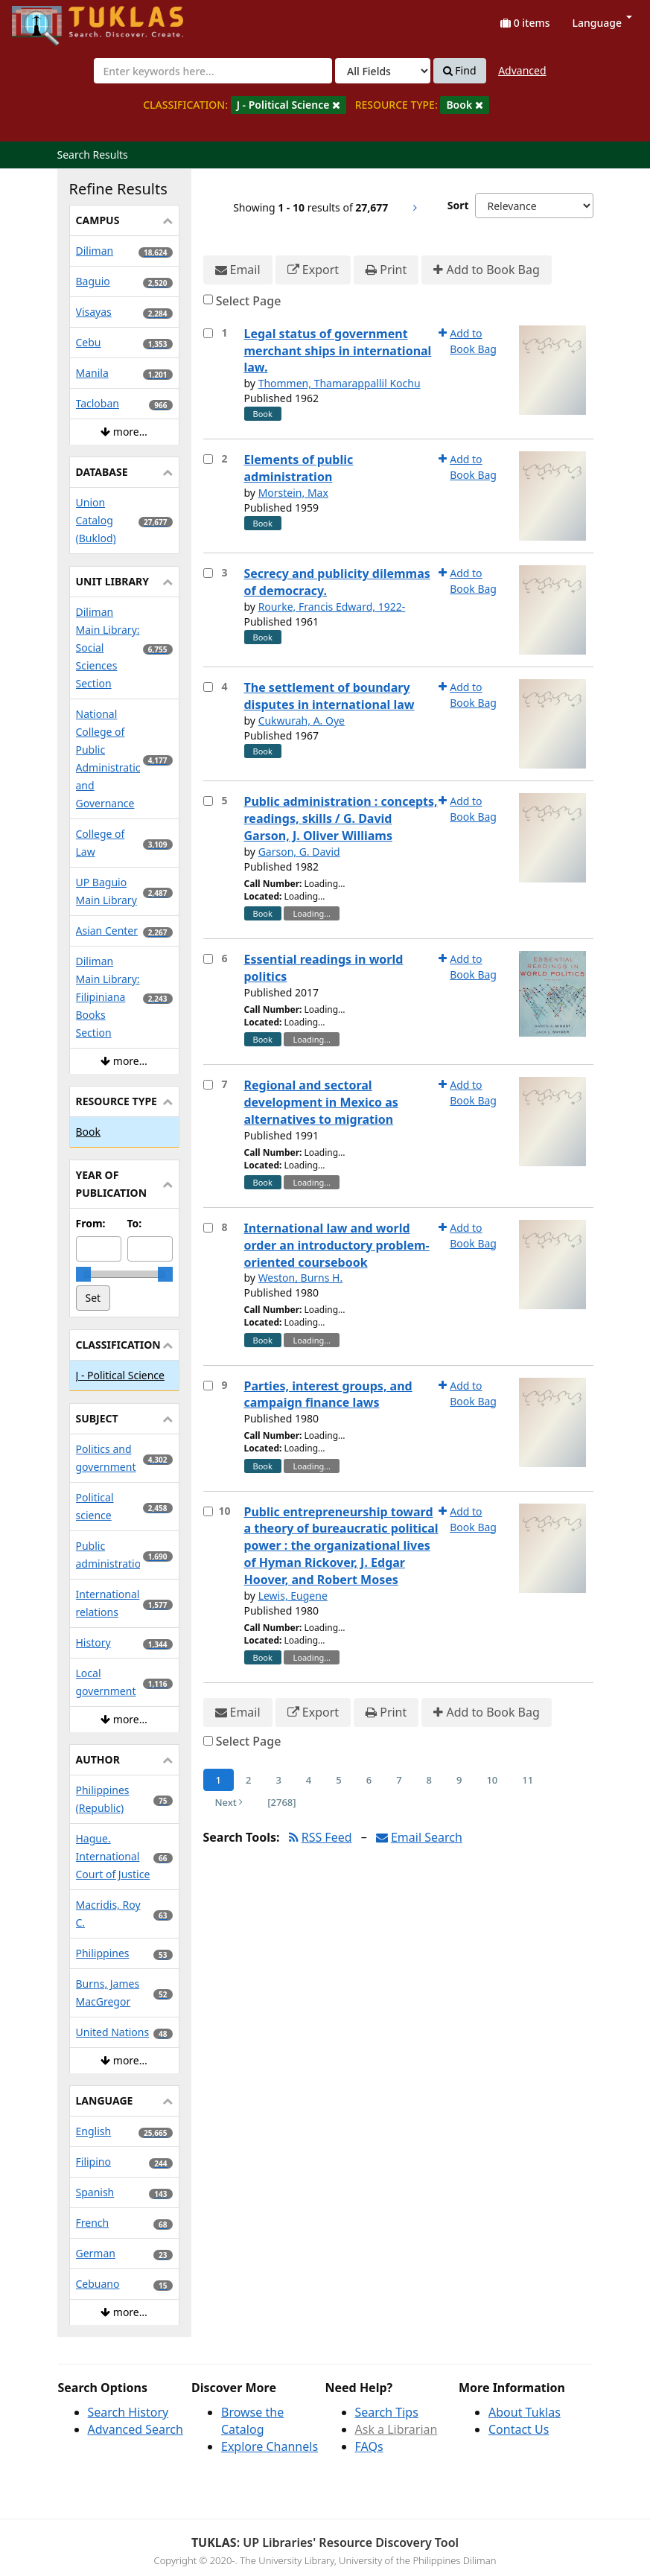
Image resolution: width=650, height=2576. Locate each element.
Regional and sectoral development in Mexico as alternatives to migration (321, 1102)
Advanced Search (135, 2429)
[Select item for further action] (208, 333)
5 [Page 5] (338, 1780)
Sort (458, 205)
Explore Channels (269, 2446)
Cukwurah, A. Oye (301, 720)
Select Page (248, 301)
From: (91, 1223)
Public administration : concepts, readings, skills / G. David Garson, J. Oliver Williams (341, 818)
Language (602, 23)
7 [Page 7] (398, 1780)
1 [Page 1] (218, 1780)
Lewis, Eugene (293, 1595)
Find (460, 70)
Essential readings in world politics (324, 968)
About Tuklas (524, 2412)
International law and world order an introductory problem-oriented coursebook (337, 1245)
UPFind (48, 19)
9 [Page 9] (459, 1780)
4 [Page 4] (308, 1780)
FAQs (369, 2446)
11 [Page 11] (527, 1780)
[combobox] (213, 70)
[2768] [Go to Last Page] (281, 1802)
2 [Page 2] (248, 1780)
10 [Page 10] (491, 1780)
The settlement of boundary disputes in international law (329, 696)
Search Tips (386, 2412)
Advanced (522, 70)
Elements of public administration (299, 468)
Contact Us (518, 2429)
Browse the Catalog (252, 2420)
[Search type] (382, 70)
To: (134, 1223)
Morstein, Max (293, 493)
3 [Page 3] (278, 1780)
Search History (128, 2412)
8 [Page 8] (429, 1780)
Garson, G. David (299, 852)
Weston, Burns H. (300, 1277)
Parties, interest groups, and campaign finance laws (328, 1394)
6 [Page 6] (369, 1780)
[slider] (83, 1274)
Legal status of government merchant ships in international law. (338, 350)
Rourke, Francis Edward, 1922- (332, 607)
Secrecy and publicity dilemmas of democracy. (337, 582)
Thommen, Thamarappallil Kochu (339, 383)
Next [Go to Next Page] (229, 1802)
